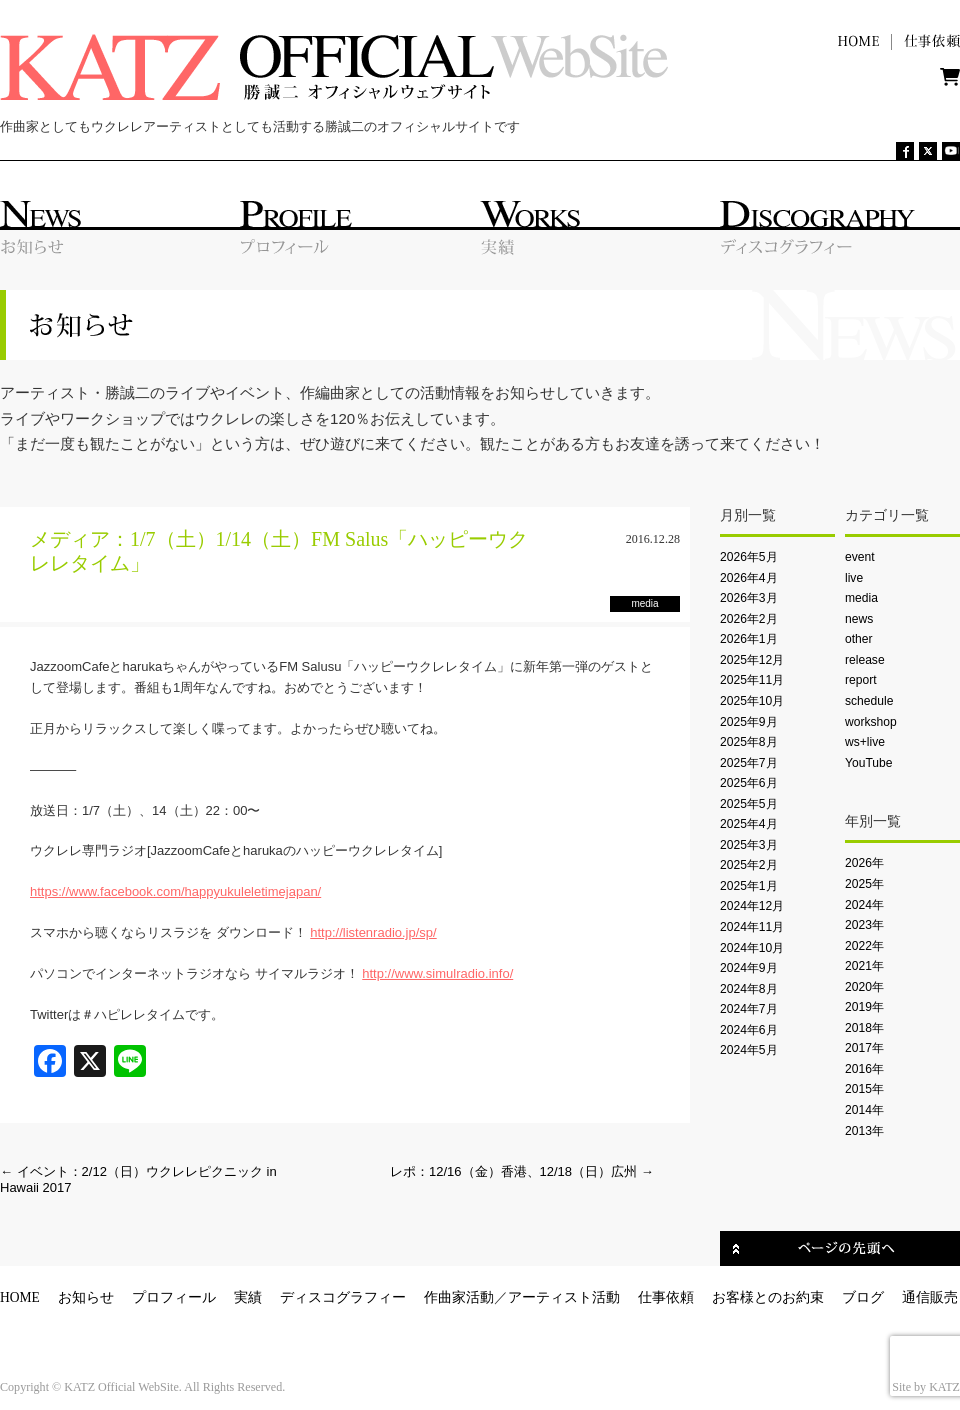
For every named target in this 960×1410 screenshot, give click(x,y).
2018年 (864, 1028)
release (865, 660)
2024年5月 (749, 1050)
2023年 (864, 925)
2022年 (864, 946)
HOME (20, 1297)
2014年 (864, 1110)
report (861, 680)
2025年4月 (749, 824)
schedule (869, 701)
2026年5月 (749, 557)
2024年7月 (749, 1009)
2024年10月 (752, 948)
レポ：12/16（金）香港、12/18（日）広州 (522, 1171)
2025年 (864, 884)
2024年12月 (752, 906)
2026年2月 (749, 619)
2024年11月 (752, 927)
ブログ (863, 1297)
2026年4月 (749, 578)
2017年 (864, 1048)
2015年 (864, 1089)
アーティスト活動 (564, 1297)
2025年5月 (749, 804)
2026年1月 (749, 639)
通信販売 (930, 1297)
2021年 (864, 966)
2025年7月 (749, 763)
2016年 (864, 1069)
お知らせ (86, 1297)
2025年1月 (749, 886)
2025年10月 (752, 701)
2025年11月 (752, 680)
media (861, 598)
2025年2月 (749, 865)
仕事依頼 (666, 1297)
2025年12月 (752, 660)
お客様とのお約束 (768, 1297)
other (859, 639)
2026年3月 (749, 598)
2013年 (864, 1131)
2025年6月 (749, 783)
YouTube (868, 763)
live (854, 578)
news (859, 619)
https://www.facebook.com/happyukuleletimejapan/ (175, 891)
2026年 (864, 863)
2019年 (864, 1007)
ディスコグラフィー (343, 1297)
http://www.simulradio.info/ (437, 973)
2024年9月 (749, 968)
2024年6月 (749, 1030)
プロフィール (174, 1297)
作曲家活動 (459, 1297)
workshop (871, 722)
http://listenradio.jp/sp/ (373, 932)
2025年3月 (749, 845)
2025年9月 (749, 722)
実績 (248, 1297)
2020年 (864, 987)
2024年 (864, 905)
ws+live (865, 742)
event (860, 557)
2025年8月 (749, 742)
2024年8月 (749, 989)
